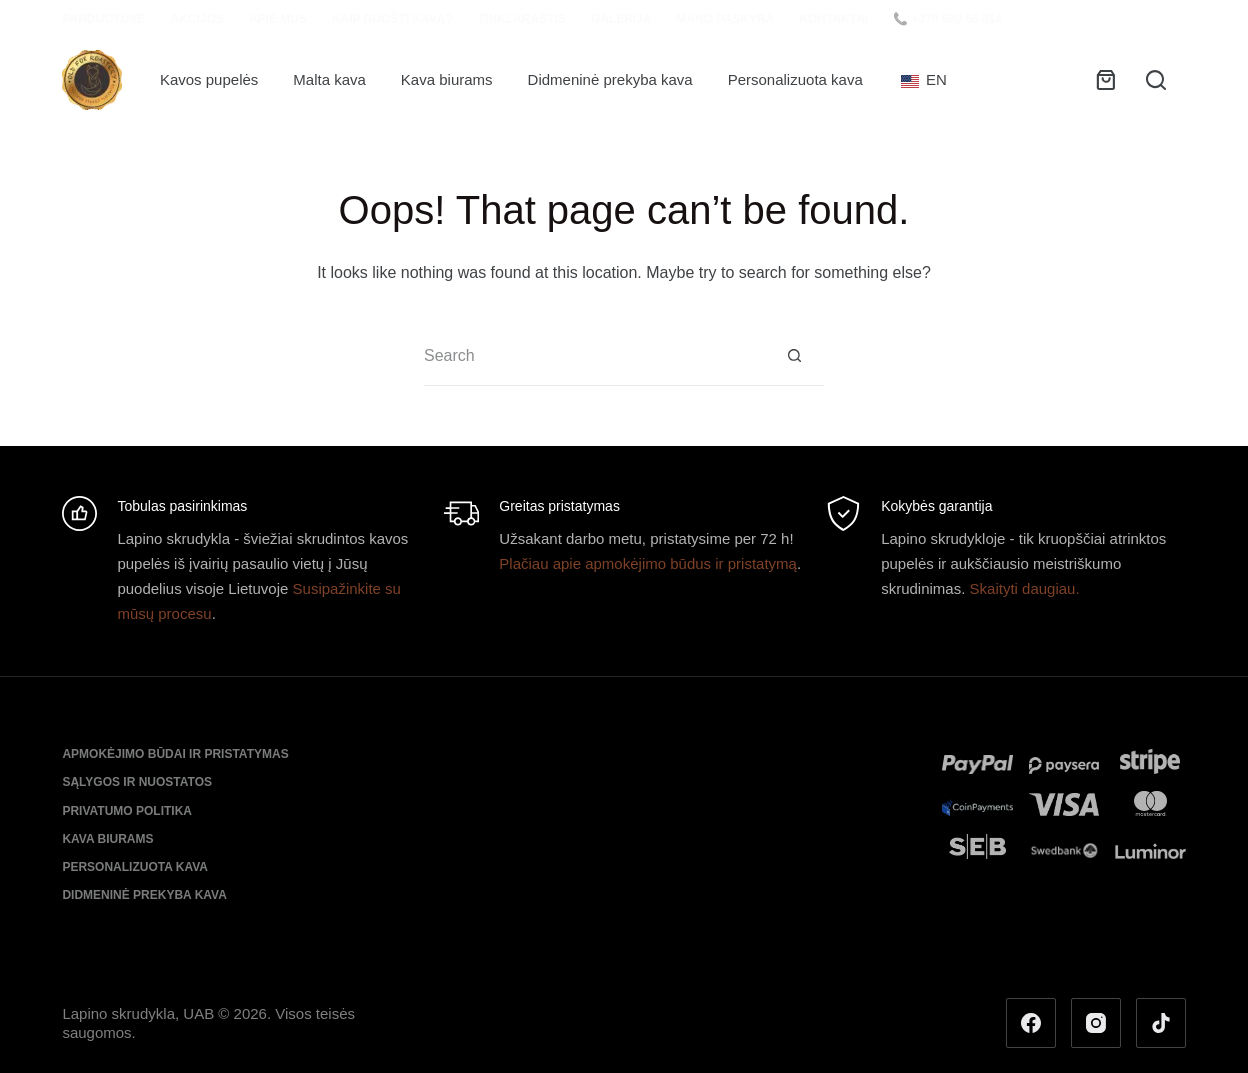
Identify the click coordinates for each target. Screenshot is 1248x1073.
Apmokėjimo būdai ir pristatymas (175, 754)
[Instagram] (1096, 1023)
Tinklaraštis (522, 19)
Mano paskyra (725, 19)
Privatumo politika (127, 811)
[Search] (1156, 80)
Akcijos (197, 19)
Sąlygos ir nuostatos (137, 782)
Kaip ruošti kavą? (392, 19)
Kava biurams (447, 79)
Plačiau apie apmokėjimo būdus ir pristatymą (648, 563)
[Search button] (794, 356)
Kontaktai (833, 19)
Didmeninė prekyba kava (610, 79)
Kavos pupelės (209, 79)
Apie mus (278, 19)
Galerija (621, 19)
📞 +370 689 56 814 (947, 19)
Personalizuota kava (795, 79)
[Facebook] (1031, 1023)
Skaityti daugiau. (1025, 588)
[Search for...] (594, 356)
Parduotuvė (103, 19)
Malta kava (329, 79)
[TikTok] (1161, 1023)
